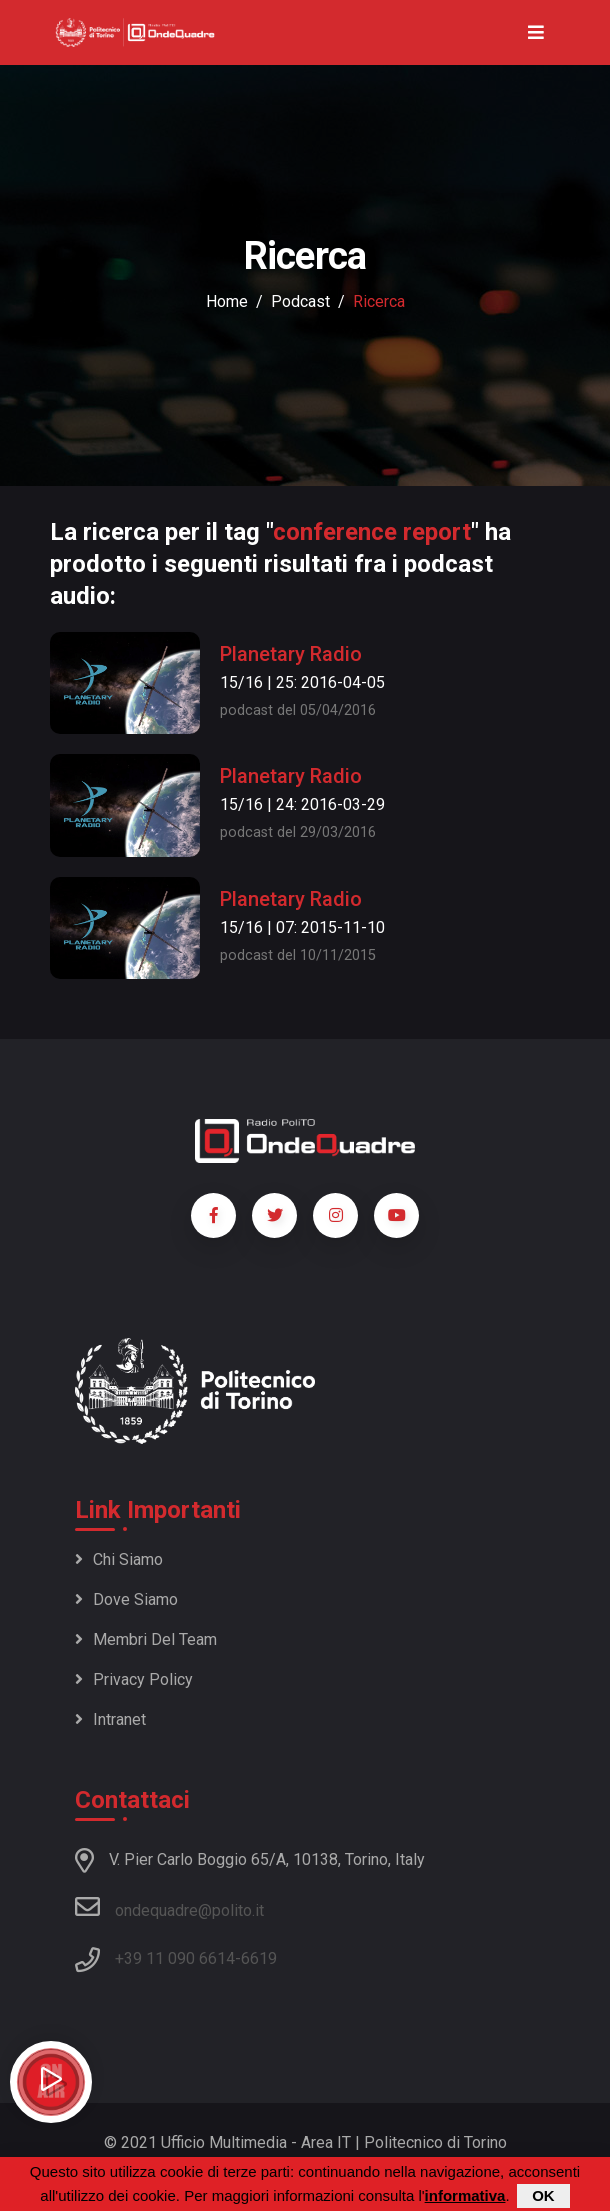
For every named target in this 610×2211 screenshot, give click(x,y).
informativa (465, 2195)
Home (227, 301)
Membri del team (146, 1639)
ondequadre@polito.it (169, 1907)
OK (543, 2195)
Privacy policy (134, 1679)
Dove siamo (126, 1599)
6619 (259, 1958)
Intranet (110, 1719)
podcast (300, 301)
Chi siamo (119, 1559)
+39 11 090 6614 (175, 1958)
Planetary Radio (291, 654)
